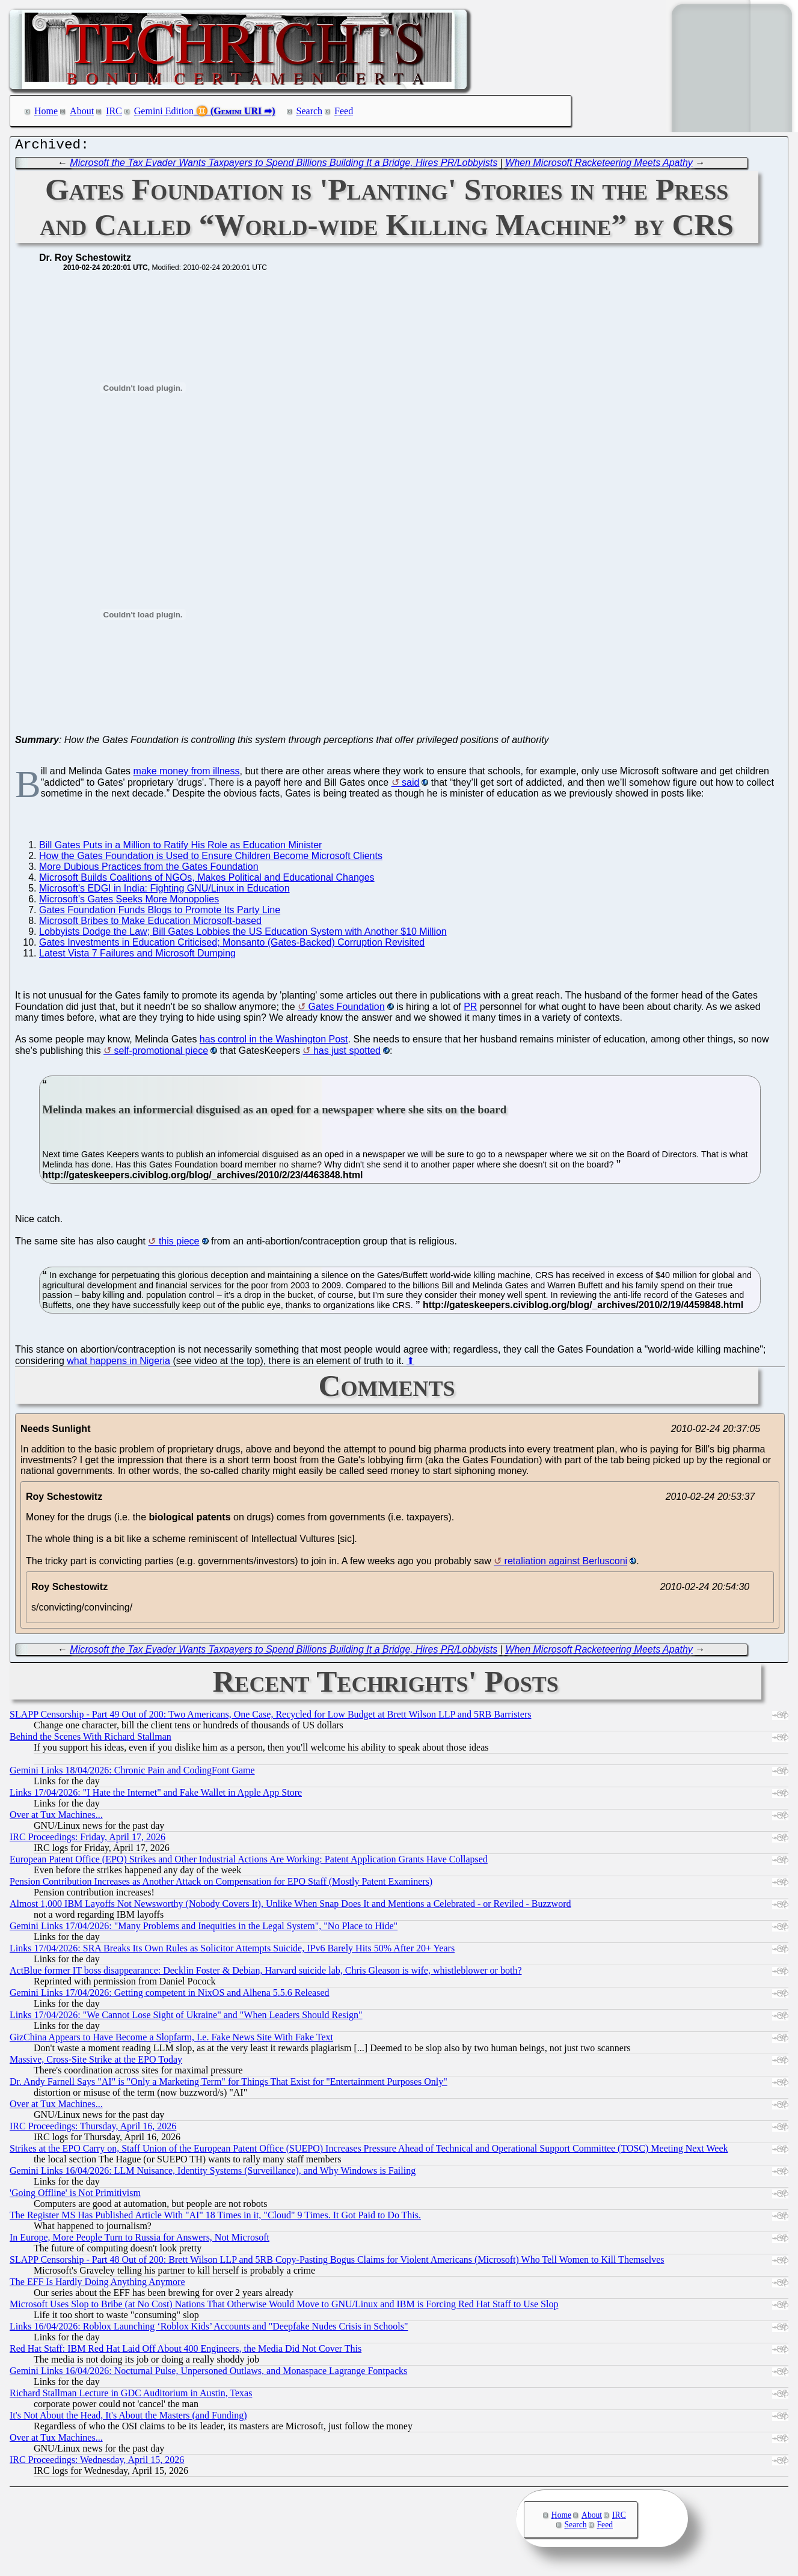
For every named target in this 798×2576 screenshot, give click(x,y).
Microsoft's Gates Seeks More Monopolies (129, 902)
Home (46, 111)
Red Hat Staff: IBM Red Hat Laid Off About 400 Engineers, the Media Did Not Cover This (185, 2351)
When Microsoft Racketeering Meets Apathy (599, 166)
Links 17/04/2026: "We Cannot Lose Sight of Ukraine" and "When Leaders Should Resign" (186, 2018)
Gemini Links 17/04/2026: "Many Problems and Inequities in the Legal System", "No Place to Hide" (203, 1929)
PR (470, 1010)
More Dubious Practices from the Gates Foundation (149, 869)
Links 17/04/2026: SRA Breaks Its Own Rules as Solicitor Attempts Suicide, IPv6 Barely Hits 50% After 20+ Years (232, 1951)
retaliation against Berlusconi (566, 1564)
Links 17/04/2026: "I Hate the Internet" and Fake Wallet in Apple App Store (156, 1795)
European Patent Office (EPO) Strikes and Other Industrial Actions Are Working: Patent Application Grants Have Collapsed (249, 1862)
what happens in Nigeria (118, 1364)
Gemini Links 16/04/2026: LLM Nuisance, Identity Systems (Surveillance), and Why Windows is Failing (213, 2173)
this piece (179, 1244)
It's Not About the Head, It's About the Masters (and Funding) (128, 2418)
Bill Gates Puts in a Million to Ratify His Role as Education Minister (180, 848)
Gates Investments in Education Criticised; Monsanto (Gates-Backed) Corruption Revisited (232, 945)
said (410, 785)
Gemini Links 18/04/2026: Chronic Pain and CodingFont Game (132, 1773)
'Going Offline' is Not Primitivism (75, 2196)
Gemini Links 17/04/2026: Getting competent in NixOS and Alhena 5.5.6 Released (169, 1995)
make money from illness (187, 774)
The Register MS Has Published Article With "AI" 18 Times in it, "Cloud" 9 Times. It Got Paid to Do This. (215, 2218)
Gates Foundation (346, 1010)
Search (309, 111)
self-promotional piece (161, 1053)
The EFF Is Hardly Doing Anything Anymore (97, 2285)
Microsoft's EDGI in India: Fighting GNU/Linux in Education (164, 891)
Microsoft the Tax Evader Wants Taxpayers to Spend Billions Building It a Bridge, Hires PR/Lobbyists (283, 166)
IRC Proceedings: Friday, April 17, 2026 (87, 1840)
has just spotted (347, 1053)
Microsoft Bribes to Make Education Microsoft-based (150, 924)
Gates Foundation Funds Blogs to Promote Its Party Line (159, 913)
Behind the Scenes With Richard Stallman (90, 1739)
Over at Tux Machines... (56, 1818)
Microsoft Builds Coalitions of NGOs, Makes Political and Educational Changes (207, 880)
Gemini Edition (164, 111)
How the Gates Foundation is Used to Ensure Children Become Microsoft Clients (210, 859)
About (82, 111)
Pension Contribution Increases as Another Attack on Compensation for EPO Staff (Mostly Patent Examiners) (221, 1884)
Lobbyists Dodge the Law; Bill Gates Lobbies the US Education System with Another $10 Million (243, 934)
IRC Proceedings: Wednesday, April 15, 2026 (97, 2463)
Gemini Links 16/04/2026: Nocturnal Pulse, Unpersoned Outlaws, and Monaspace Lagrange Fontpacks (208, 2374)
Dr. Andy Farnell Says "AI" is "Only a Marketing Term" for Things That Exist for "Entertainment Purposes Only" (228, 2084)
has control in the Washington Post (274, 1042)
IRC (114, 111)
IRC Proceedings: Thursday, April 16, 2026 (93, 2129)
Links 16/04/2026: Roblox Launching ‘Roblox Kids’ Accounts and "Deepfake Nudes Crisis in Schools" (209, 2329)
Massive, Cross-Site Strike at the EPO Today (96, 2062)
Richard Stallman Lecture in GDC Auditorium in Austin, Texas (131, 2396)
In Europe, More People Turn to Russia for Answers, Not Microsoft (139, 2240)
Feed (343, 111)
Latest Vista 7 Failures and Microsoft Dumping (137, 956)
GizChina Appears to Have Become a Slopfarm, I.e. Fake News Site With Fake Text (171, 2040)
